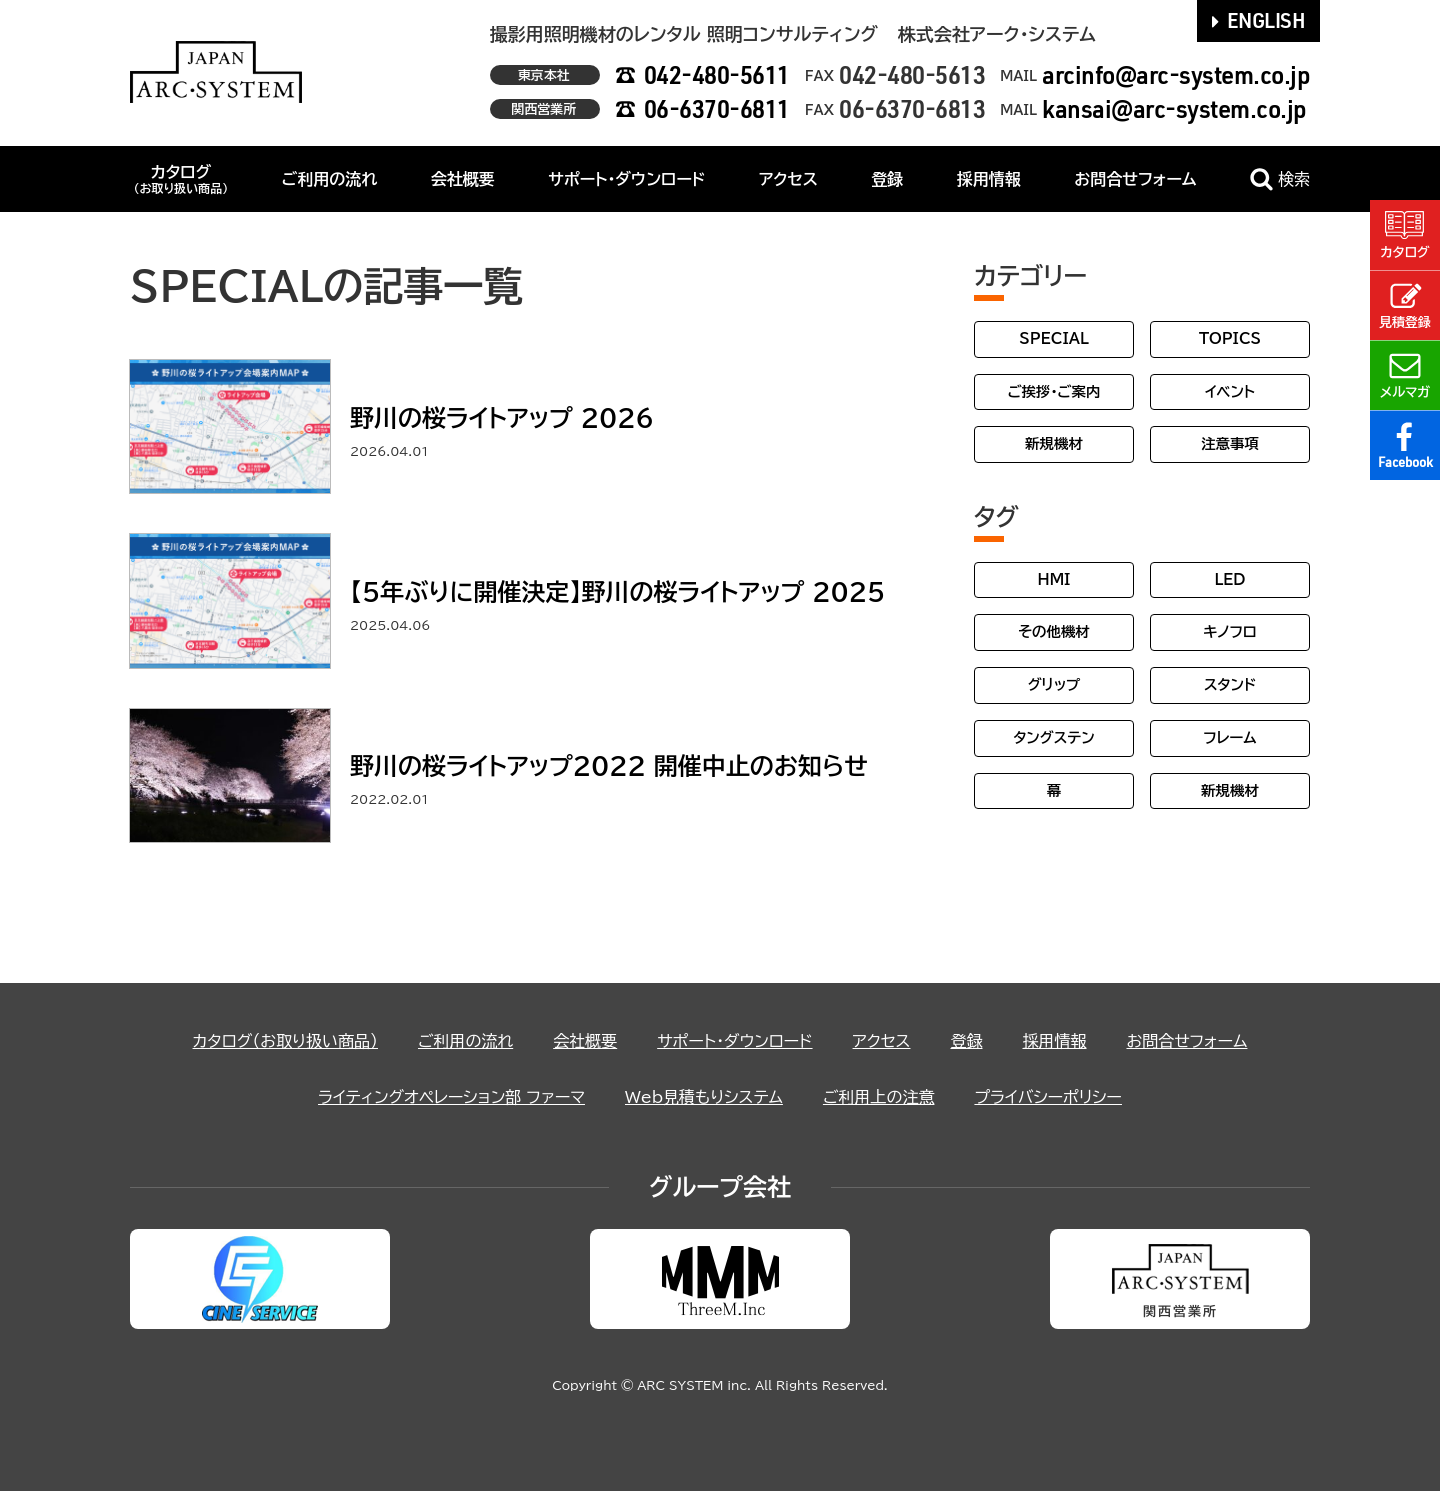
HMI (1054, 579)
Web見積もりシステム (704, 1097)
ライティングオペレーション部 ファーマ (451, 1097)
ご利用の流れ (330, 179)
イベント (1230, 391)
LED (1229, 579)
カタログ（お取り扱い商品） (285, 1041)
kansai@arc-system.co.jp (1174, 108)
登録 (887, 179)
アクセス (788, 179)
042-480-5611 (717, 74)
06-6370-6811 (717, 108)
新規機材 (1054, 443)
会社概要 (463, 179)
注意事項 (1230, 443)
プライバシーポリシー (1048, 1097)
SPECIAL (1054, 338)
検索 (1280, 179)
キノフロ (1229, 631)
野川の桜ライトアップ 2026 (502, 418)
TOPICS (1230, 338)
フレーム (1229, 737)
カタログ (180, 179)
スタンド (1230, 684)
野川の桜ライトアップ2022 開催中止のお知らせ (609, 766)
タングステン (1053, 737)
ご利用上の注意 (879, 1097)
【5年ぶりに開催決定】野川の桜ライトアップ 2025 (617, 592)
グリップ (1054, 684)
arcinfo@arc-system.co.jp (1176, 74)
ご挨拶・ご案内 (1054, 391)
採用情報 (989, 179)
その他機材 (1053, 631)
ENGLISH (1259, 20)
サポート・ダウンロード (626, 179)
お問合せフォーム (1135, 179)
